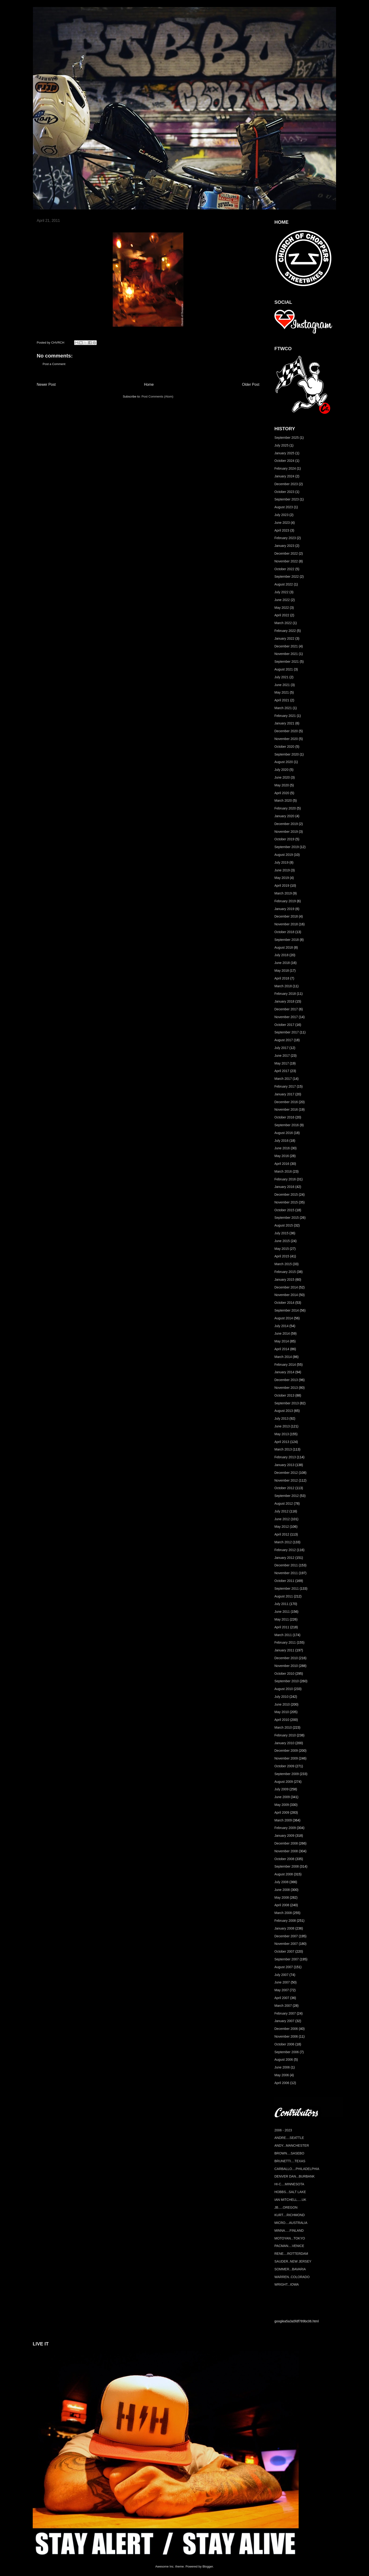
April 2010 (281, 1720)
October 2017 (284, 1025)
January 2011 (284, 1650)
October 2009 (284, 1766)
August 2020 (283, 762)
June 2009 (282, 1797)
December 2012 (286, 1473)
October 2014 (284, 1302)
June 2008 (282, 1890)
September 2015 (286, 1217)
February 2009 (285, 1828)
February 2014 (285, 1364)
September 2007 (286, 1959)
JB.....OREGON (285, 2207)
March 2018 (283, 986)
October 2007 (284, 1951)
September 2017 (286, 1032)
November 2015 (286, 1202)
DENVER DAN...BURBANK (294, 2176)
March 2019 (283, 893)
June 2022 (282, 600)
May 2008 (281, 1897)
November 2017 (286, 1017)
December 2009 (286, 1750)
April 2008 (281, 1905)
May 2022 (281, 607)
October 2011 (284, 1581)
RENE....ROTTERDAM (291, 2253)
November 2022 (286, 561)
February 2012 (285, 1550)
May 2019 (281, 878)
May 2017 (281, 1063)
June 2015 (282, 1241)
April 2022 (281, 615)
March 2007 (283, 2005)
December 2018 (286, 916)
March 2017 (283, 1079)
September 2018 (286, 940)
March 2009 (283, 1820)
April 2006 (281, 2083)
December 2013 (286, 1380)
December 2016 (286, 1102)
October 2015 (284, 1210)
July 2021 (281, 677)
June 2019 (282, 870)
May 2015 (281, 1249)
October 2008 (284, 1859)
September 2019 (286, 847)
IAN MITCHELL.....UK (290, 2200)
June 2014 (282, 1333)
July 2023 (281, 515)
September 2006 (286, 2052)
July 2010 (281, 1696)
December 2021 (286, 646)
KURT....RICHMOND (289, 2215)
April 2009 (281, 1812)
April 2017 (281, 1071)
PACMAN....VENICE (289, 2246)
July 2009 (281, 1789)
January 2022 (284, 638)
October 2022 (284, 569)
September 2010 (286, 1681)
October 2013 (284, 1395)
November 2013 (286, 1388)
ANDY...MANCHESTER (291, 2145)
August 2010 (283, 1689)
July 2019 (281, 862)
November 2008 (286, 1851)
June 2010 (282, 1704)
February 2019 (285, 901)
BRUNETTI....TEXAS (289, 2161)
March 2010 (283, 1727)
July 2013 (281, 1418)
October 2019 (284, 839)
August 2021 (283, 669)
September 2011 (286, 1588)
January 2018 (284, 1001)
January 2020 (284, 816)
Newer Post (46, 384)
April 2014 (281, 1349)
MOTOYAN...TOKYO (289, 2238)
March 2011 (283, 1635)
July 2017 (281, 1048)
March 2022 (283, 623)
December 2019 (286, 824)
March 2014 (283, 1357)
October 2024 (284, 461)
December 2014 (286, 1287)
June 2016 (282, 1148)
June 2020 (282, 777)
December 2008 (286, 1843)
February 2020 (285, 808)
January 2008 (284, 1928)
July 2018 (281, 955)
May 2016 (281, 1156)
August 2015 (283, 1225)
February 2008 (285, 1920)
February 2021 (285, 716)
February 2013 (285, 1457)
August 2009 (283, 1782)
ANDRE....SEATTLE (289, 2138)
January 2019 (284, 909)
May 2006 (281, 2075)
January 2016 (284, 1187)
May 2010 (281, 1712)
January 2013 (284, 1465)
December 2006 (286, 2029)
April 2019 (281, 885)
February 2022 (285, 631)
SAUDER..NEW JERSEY (292, 2261)
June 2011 (282, 1611)
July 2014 (281, 1326)
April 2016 (281, 1164)
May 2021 (281, 692)
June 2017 (282, 1055)
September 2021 (286, 661)
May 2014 (281, 1341)
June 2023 (282, 522)
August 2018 (283, 947)
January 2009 (284, 1835)
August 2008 (283, 1874)
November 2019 (286, 831)
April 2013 (281, 1442)
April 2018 (281, 978)
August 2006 (283, 2059)
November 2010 (286, 1666)
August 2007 (283, 1967)
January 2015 (284, 1279)
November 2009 (286, 1758)
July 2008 (281, 1882)
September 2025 (286, 437)
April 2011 (281, 1627)
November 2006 (286, 2036)
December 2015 (286, 1194)
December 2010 (286, 1658)
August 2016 (283, 1133)
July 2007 (281, 1975)
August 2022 (283, 584)
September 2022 (286, 576)
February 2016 (285, 1179)
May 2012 (281, 1526)
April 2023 (281, 530)
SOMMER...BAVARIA (290, 2269)
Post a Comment (54, 364)
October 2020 (284, 746)
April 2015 (281, 1256)
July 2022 (281, 592)
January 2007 (284, 2021)
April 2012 (281, 1534)
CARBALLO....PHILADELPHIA (296, 2169)
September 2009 (286, 1774)
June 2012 (282, 1519)
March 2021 (283, 708)
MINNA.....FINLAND (289, 2230)
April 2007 (281, 1998)
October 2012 (284, 1488)
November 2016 (286, 1109)
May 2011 (281, 1619)
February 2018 (285, 993)
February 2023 (285, 538)
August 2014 (283, 1318)
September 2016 (286, 1125)
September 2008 (286, 1866)
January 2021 (284, 723)
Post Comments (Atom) (157, 396)
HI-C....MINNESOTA (289, 2184)
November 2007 (286, 1944)
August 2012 (283, 1503)
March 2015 (283, 1264)
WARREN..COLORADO (292, 2277)
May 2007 (281, 1990)
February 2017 (285, 1086)
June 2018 (282, 963)
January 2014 (284, 1372)
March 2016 (283, 1171)
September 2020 (286, 754)
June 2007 (282, 1982)
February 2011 (285, 1642)
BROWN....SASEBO (289, 2153)
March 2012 (283, 1542)
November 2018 (286, 924)
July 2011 (281, 1604)
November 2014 (286, 1295)
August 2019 (283, 855)
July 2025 (281, 445)
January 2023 (284, 546)
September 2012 (286, 1496)
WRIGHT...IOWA (286, 2284)
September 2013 (286, 1403)
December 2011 (286, 1565)
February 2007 (285, 2013)
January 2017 (284, 1094)
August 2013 (283, 1411)
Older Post (250, 384)
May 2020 (281, 785)
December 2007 (286, 1936)
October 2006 (284, 2044)
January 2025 (284, 453)
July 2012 (281, 1511)
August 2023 (283, 507)
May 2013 (281, 1434)
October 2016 (284, 1117)
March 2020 (283, 800)
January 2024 (284, 476)
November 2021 (286, 654)
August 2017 (283, 1040)
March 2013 (283, 1449)
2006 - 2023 (283, 2130)
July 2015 (281, 1233)
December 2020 (286, 731)
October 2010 (284, 1673)
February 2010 (285, 1735)
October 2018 (284, 932)
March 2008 (283, 1913)
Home (149, 384)
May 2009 (281, 1805)
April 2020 (281, 793)
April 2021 (281, 700)
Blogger (207, 2566)
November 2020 (286, 739)
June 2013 (282, 1426)
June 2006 (282, 2067)
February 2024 (285, 468)
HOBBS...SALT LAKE (290, 2192)
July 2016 (281, 1140)
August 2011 (283, 1596)
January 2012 (284, 1558)
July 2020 (281, 770)
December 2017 (286, 1009)
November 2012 (286, 1480)
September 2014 (286, 1310)
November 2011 (286, 1573)
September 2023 (286, 499)
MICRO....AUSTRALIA (290, 2223)
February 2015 (285, 1272)
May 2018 (281, 970)
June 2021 (282, 685)
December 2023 (286, 484)
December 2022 (286, 553)
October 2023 (284, 492)
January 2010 (284, 1743)
